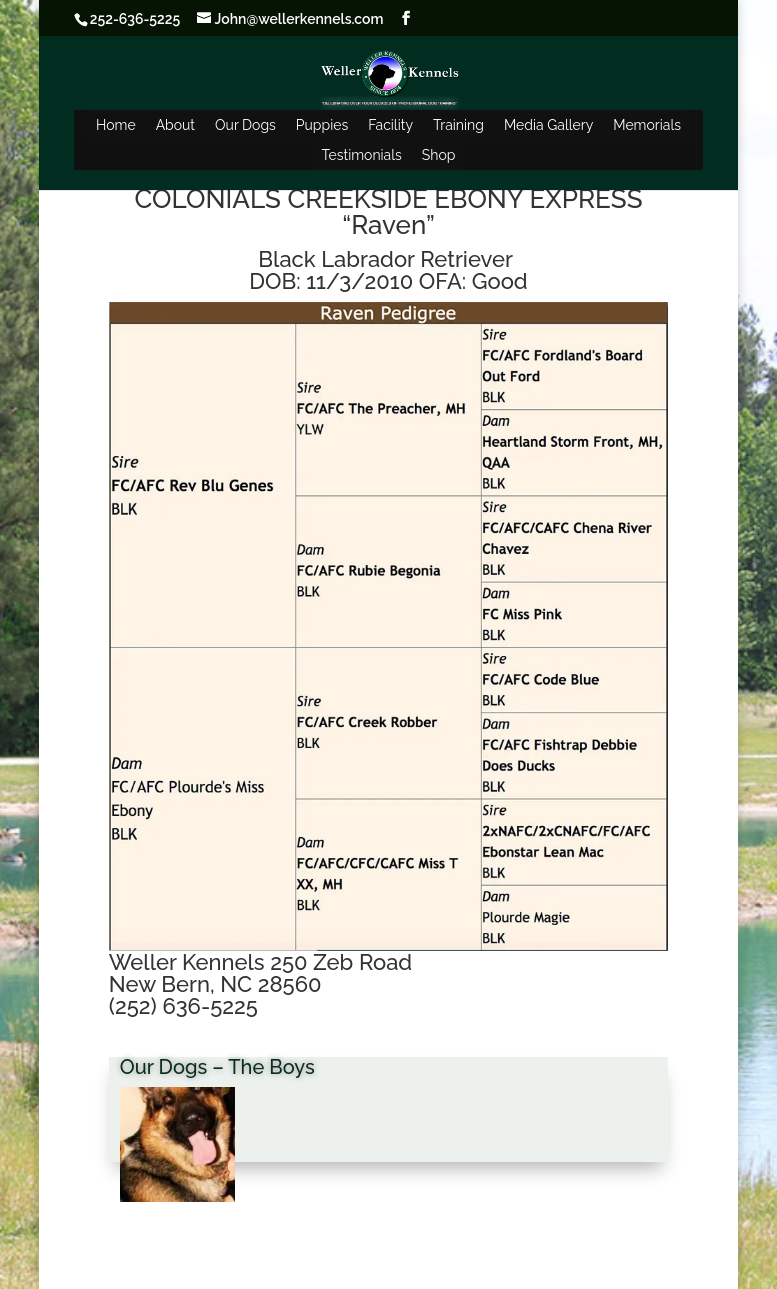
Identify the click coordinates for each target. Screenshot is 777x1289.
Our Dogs (245, 125)
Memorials (647, 125)
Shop (439, 155)
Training (458, 125)
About (175, 125)
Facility (390, 125)
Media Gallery (548, 125)
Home (116, 125)
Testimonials (362, 155)
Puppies (322, 125)
